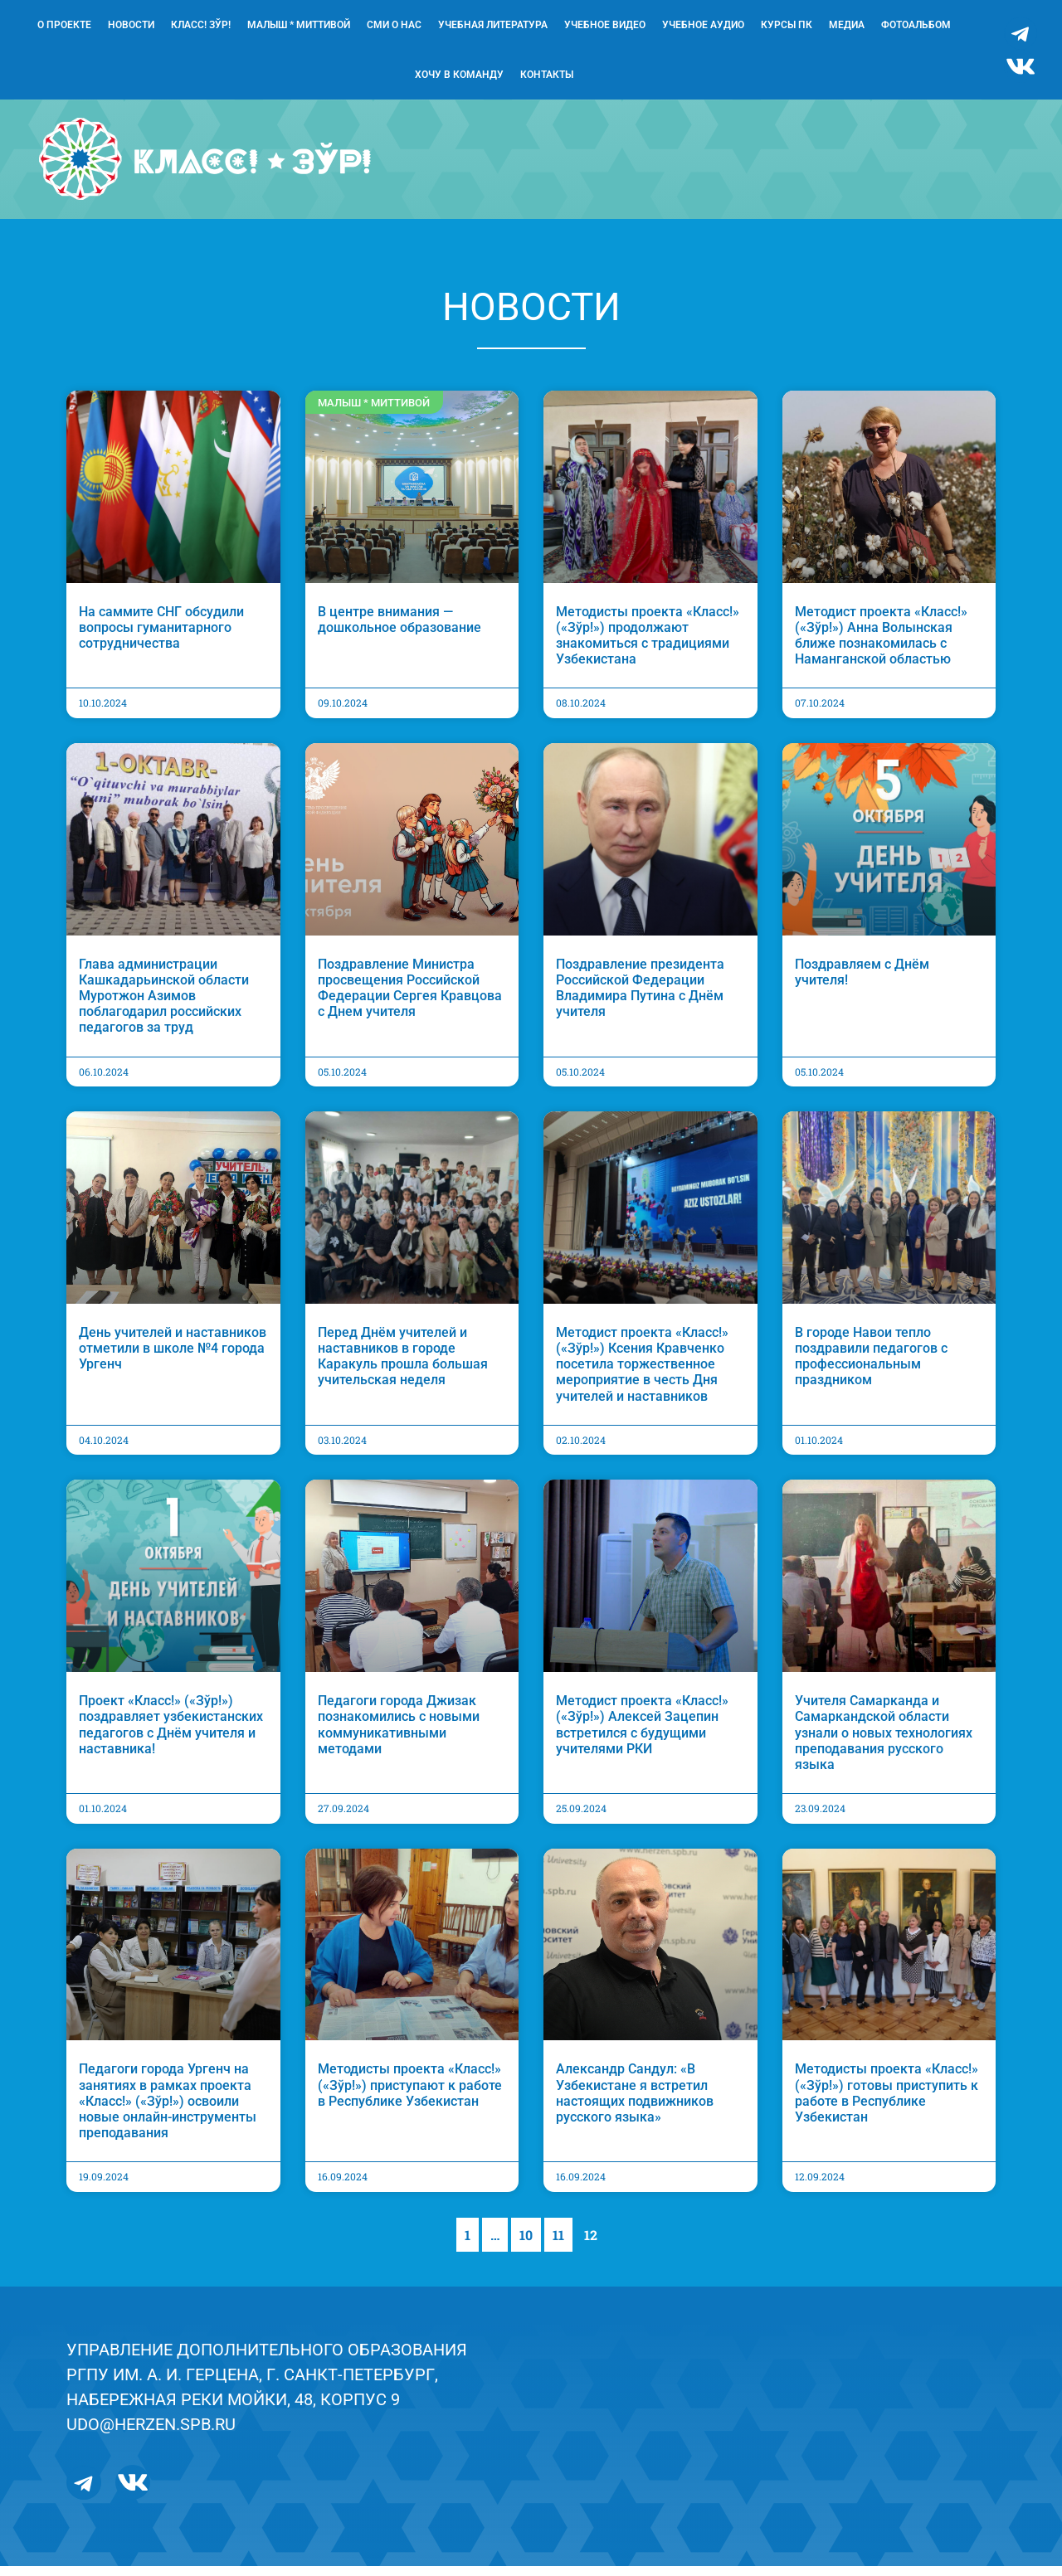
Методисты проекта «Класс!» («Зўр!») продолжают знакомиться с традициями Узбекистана (647, 645)
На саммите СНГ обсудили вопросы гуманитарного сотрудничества (161, 636)
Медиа (847, 25)
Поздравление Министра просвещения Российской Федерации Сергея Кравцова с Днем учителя (410, 997)
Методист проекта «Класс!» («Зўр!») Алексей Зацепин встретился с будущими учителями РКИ (642, 1734)
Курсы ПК (786, 25)
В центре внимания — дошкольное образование (399, 628)
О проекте (64, 25)
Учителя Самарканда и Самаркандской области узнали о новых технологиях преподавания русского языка (883, 1741)
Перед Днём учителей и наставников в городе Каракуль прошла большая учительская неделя (403, 1365)
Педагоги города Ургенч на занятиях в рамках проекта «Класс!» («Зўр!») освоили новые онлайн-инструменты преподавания (167, 2111)
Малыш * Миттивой (298, 25)
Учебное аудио (703, 25)
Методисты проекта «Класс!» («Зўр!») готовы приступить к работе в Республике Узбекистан (886, 2103)
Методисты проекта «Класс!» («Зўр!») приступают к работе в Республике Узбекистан (410, 2094)
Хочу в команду (459, 74)
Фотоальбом (916, 25)
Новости (131, 25)
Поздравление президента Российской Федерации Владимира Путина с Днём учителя (640, 997)
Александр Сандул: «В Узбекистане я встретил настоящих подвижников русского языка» (635, 2103)
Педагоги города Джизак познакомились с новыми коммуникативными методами (399, 1734)
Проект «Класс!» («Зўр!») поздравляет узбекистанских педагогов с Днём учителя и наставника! (171, 1734)
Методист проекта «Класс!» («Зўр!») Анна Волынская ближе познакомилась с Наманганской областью (881, 645)
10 (530, 2240)
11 (562, 2240)
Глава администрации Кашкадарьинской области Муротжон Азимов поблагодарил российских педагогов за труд (164, 1005)
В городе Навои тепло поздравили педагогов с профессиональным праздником (871, 1365)
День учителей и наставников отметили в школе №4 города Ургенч (172, 1357)
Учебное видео (604, 25)
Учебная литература (493, 25)
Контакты (546, 74)
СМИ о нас (394, 25)
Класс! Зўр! (201, 25)
